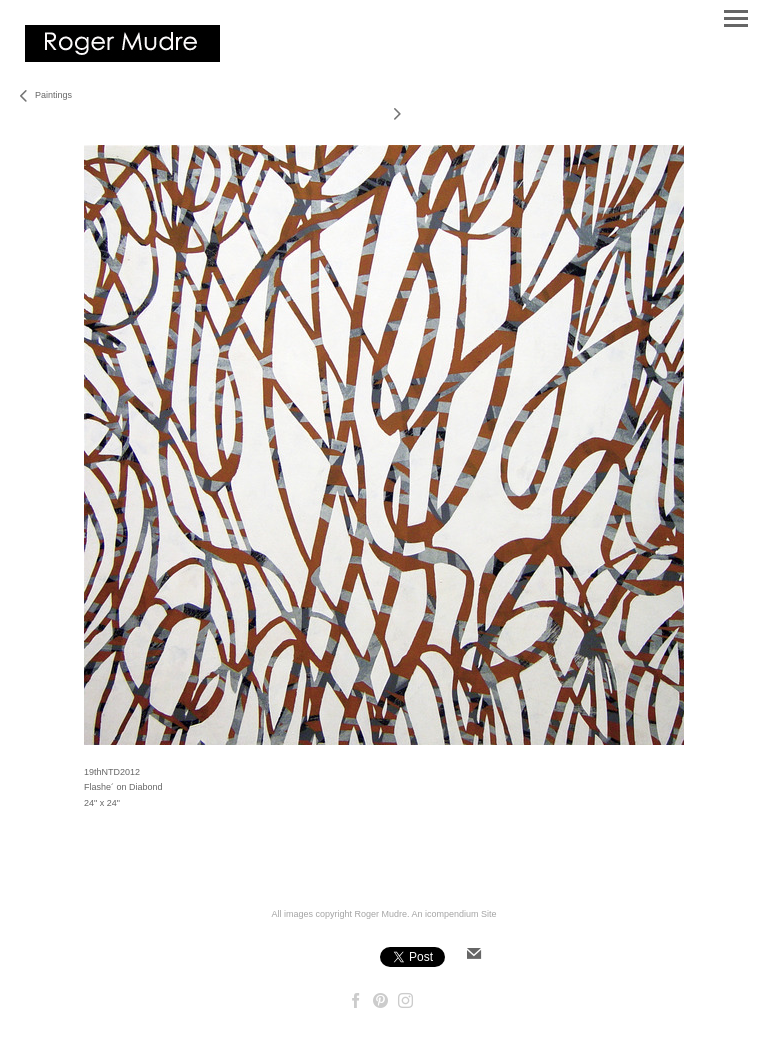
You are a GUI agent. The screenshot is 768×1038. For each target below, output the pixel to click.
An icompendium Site (454, 914)
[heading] (122, 58)
